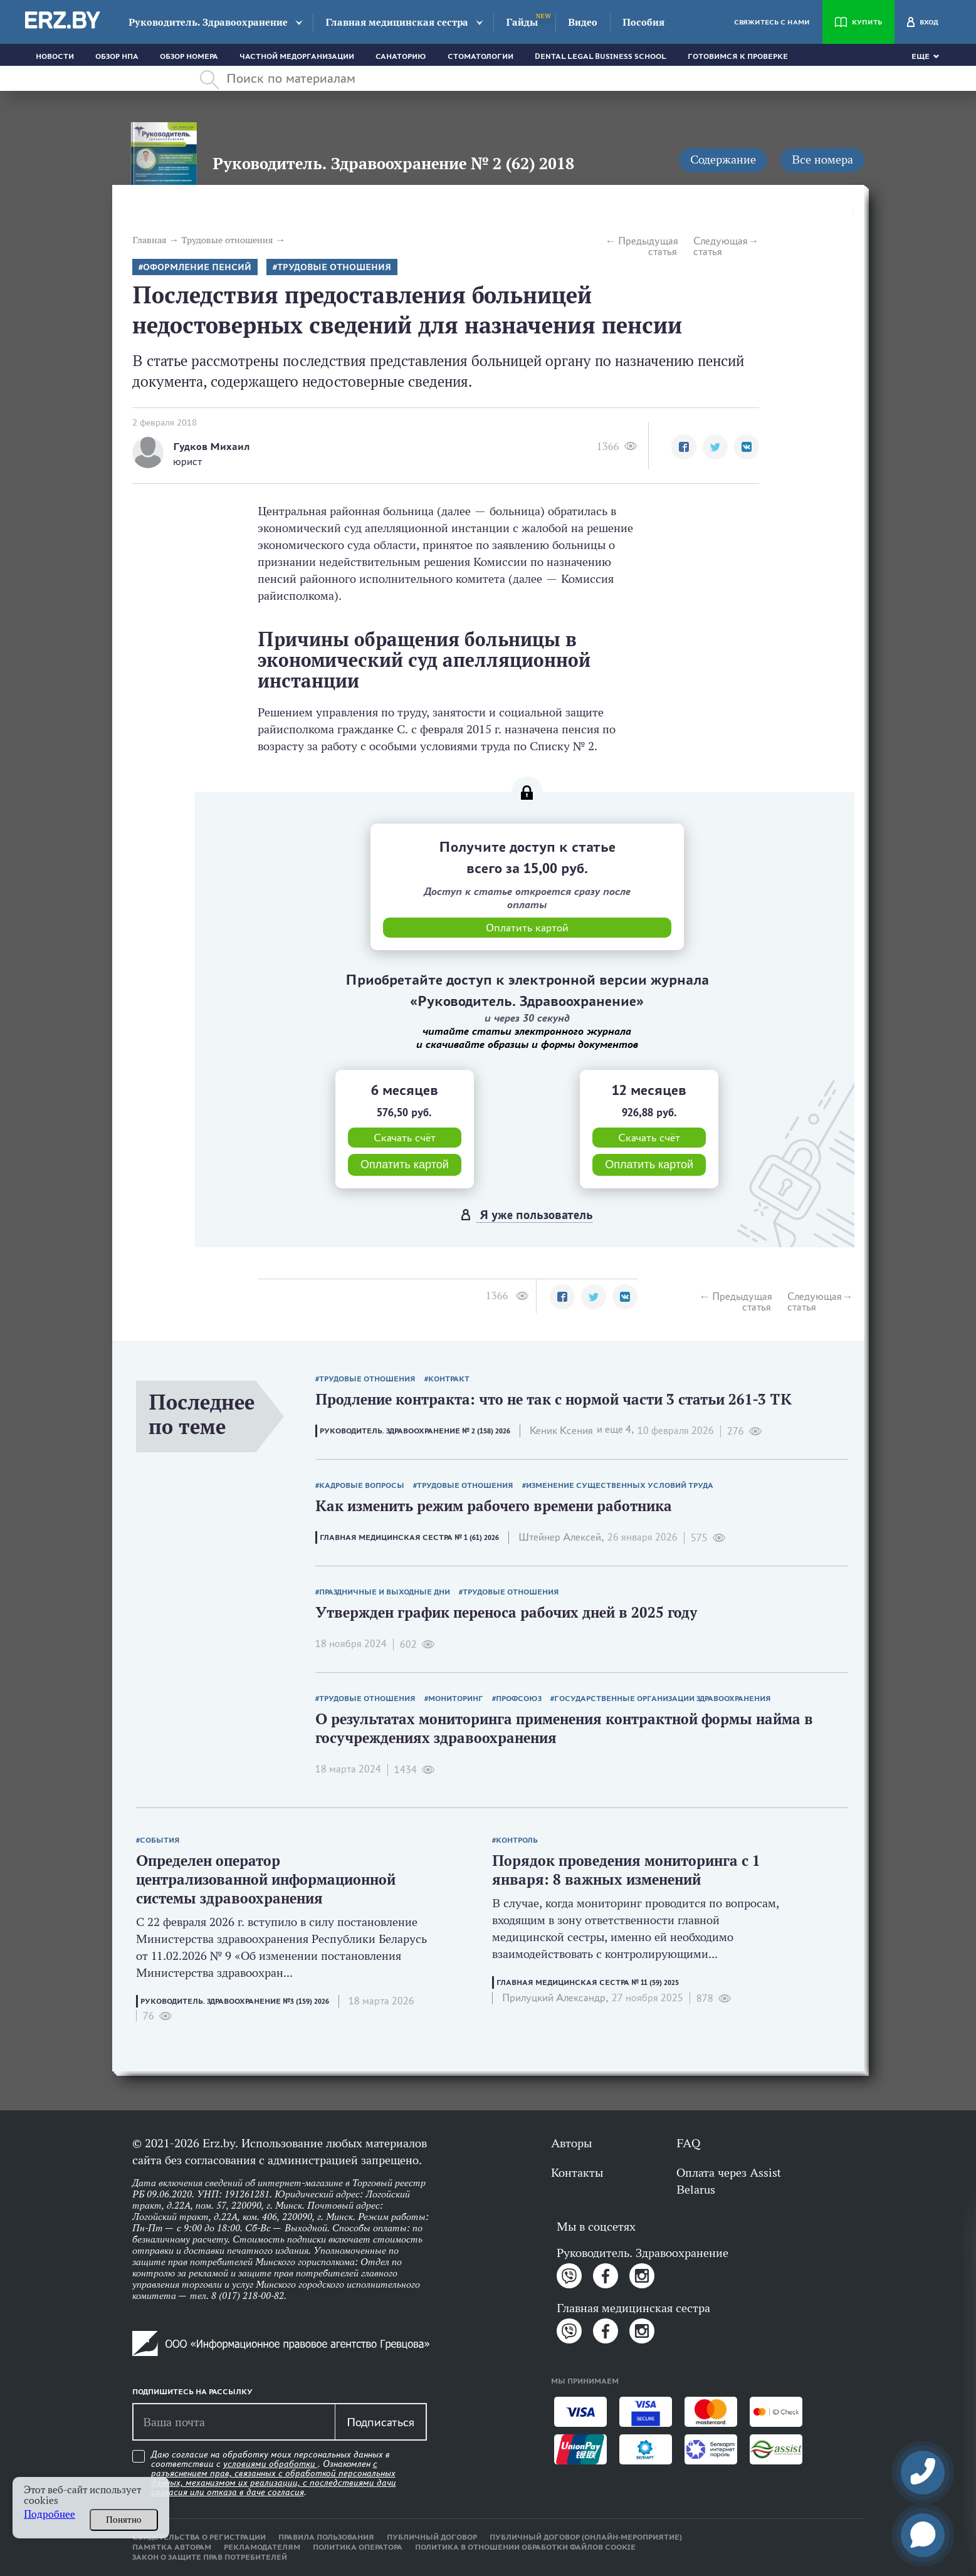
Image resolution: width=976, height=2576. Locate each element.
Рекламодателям (262, 2547)
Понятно (124, 2520)
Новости (55, 56)
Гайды (522, 22)
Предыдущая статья (647, 246)
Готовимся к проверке (738, 56)
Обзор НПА (117, 56)
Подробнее (49, 2514)
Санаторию (400, 56)
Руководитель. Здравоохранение (208, 22)
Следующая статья (720, 246)
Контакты (577, 2172)
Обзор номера (189, 56)
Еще (920, 56)
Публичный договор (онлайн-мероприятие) (586, 2537)
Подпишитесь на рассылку (192, 2391)
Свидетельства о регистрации (199, 2537)
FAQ (688, 2143)
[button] (683, 446)
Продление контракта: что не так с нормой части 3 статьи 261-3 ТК (553, 1399)
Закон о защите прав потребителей (209, 2557)
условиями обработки (270, 2464)
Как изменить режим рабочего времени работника (493, 1505)
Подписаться (380, 2422)
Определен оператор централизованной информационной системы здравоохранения (266, 1879)
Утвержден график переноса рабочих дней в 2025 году (506, 1612)
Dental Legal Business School (600, 56)
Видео (582, 22)
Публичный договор (432, 2537)
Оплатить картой (404, 1164)
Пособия (643, 22)
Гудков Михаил (211, 446)
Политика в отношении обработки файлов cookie (525, 2547)
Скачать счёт (405, 1137)
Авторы (571, 2143)
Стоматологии (480, 56)
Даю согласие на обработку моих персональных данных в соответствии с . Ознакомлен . (273, 2473)
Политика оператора (357, 2547)
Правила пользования (326, 2537)
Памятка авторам (171, 2547)
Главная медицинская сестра (396, 22)
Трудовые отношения (334, 267)
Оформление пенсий (197, 267)
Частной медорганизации (296, 56)
